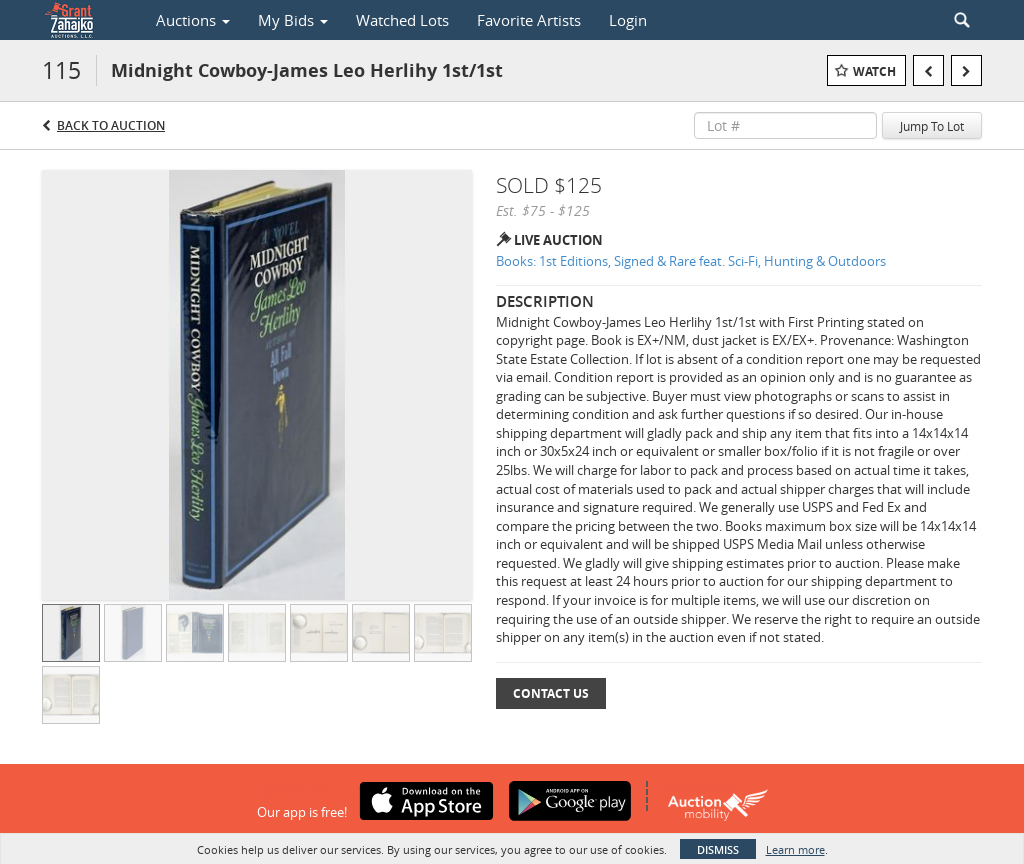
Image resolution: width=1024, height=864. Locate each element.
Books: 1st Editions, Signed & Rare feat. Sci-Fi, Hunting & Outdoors (691, 261)
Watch (874, 71)
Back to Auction (111, 125)
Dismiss (718, 849)
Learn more (795, 849)
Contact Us (551, 693)
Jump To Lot (932, 126)
